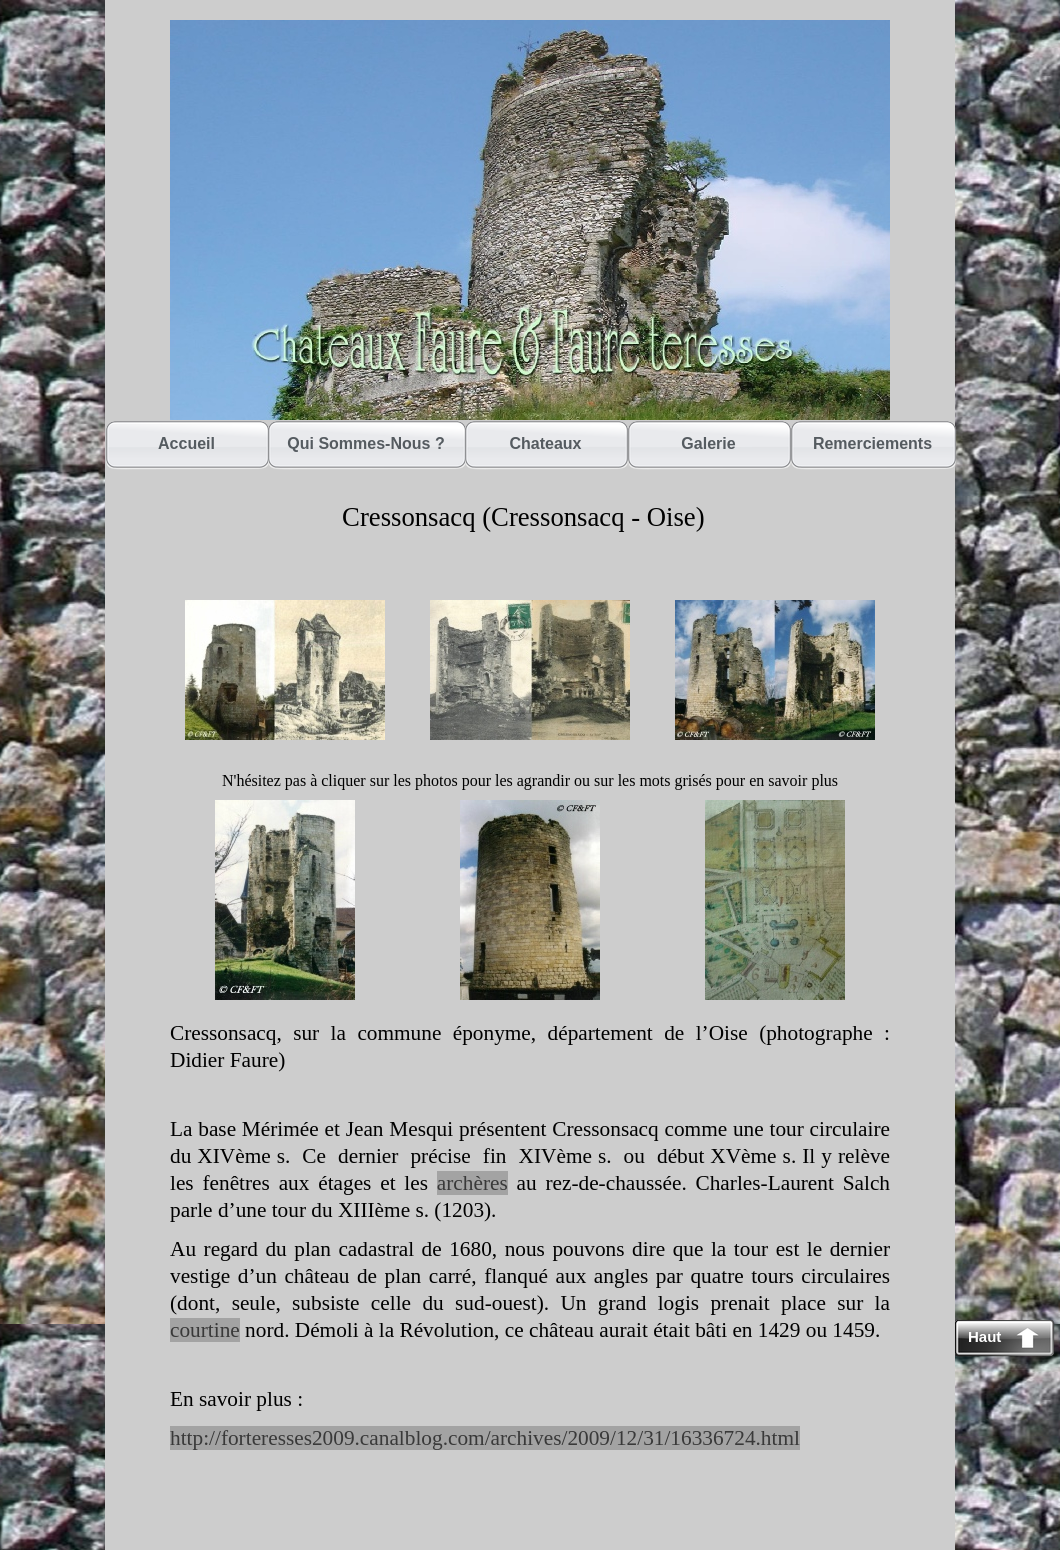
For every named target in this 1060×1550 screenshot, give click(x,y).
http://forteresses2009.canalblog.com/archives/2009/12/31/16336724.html (485, 1438)
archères (472, 1183)
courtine (205, 1330)
